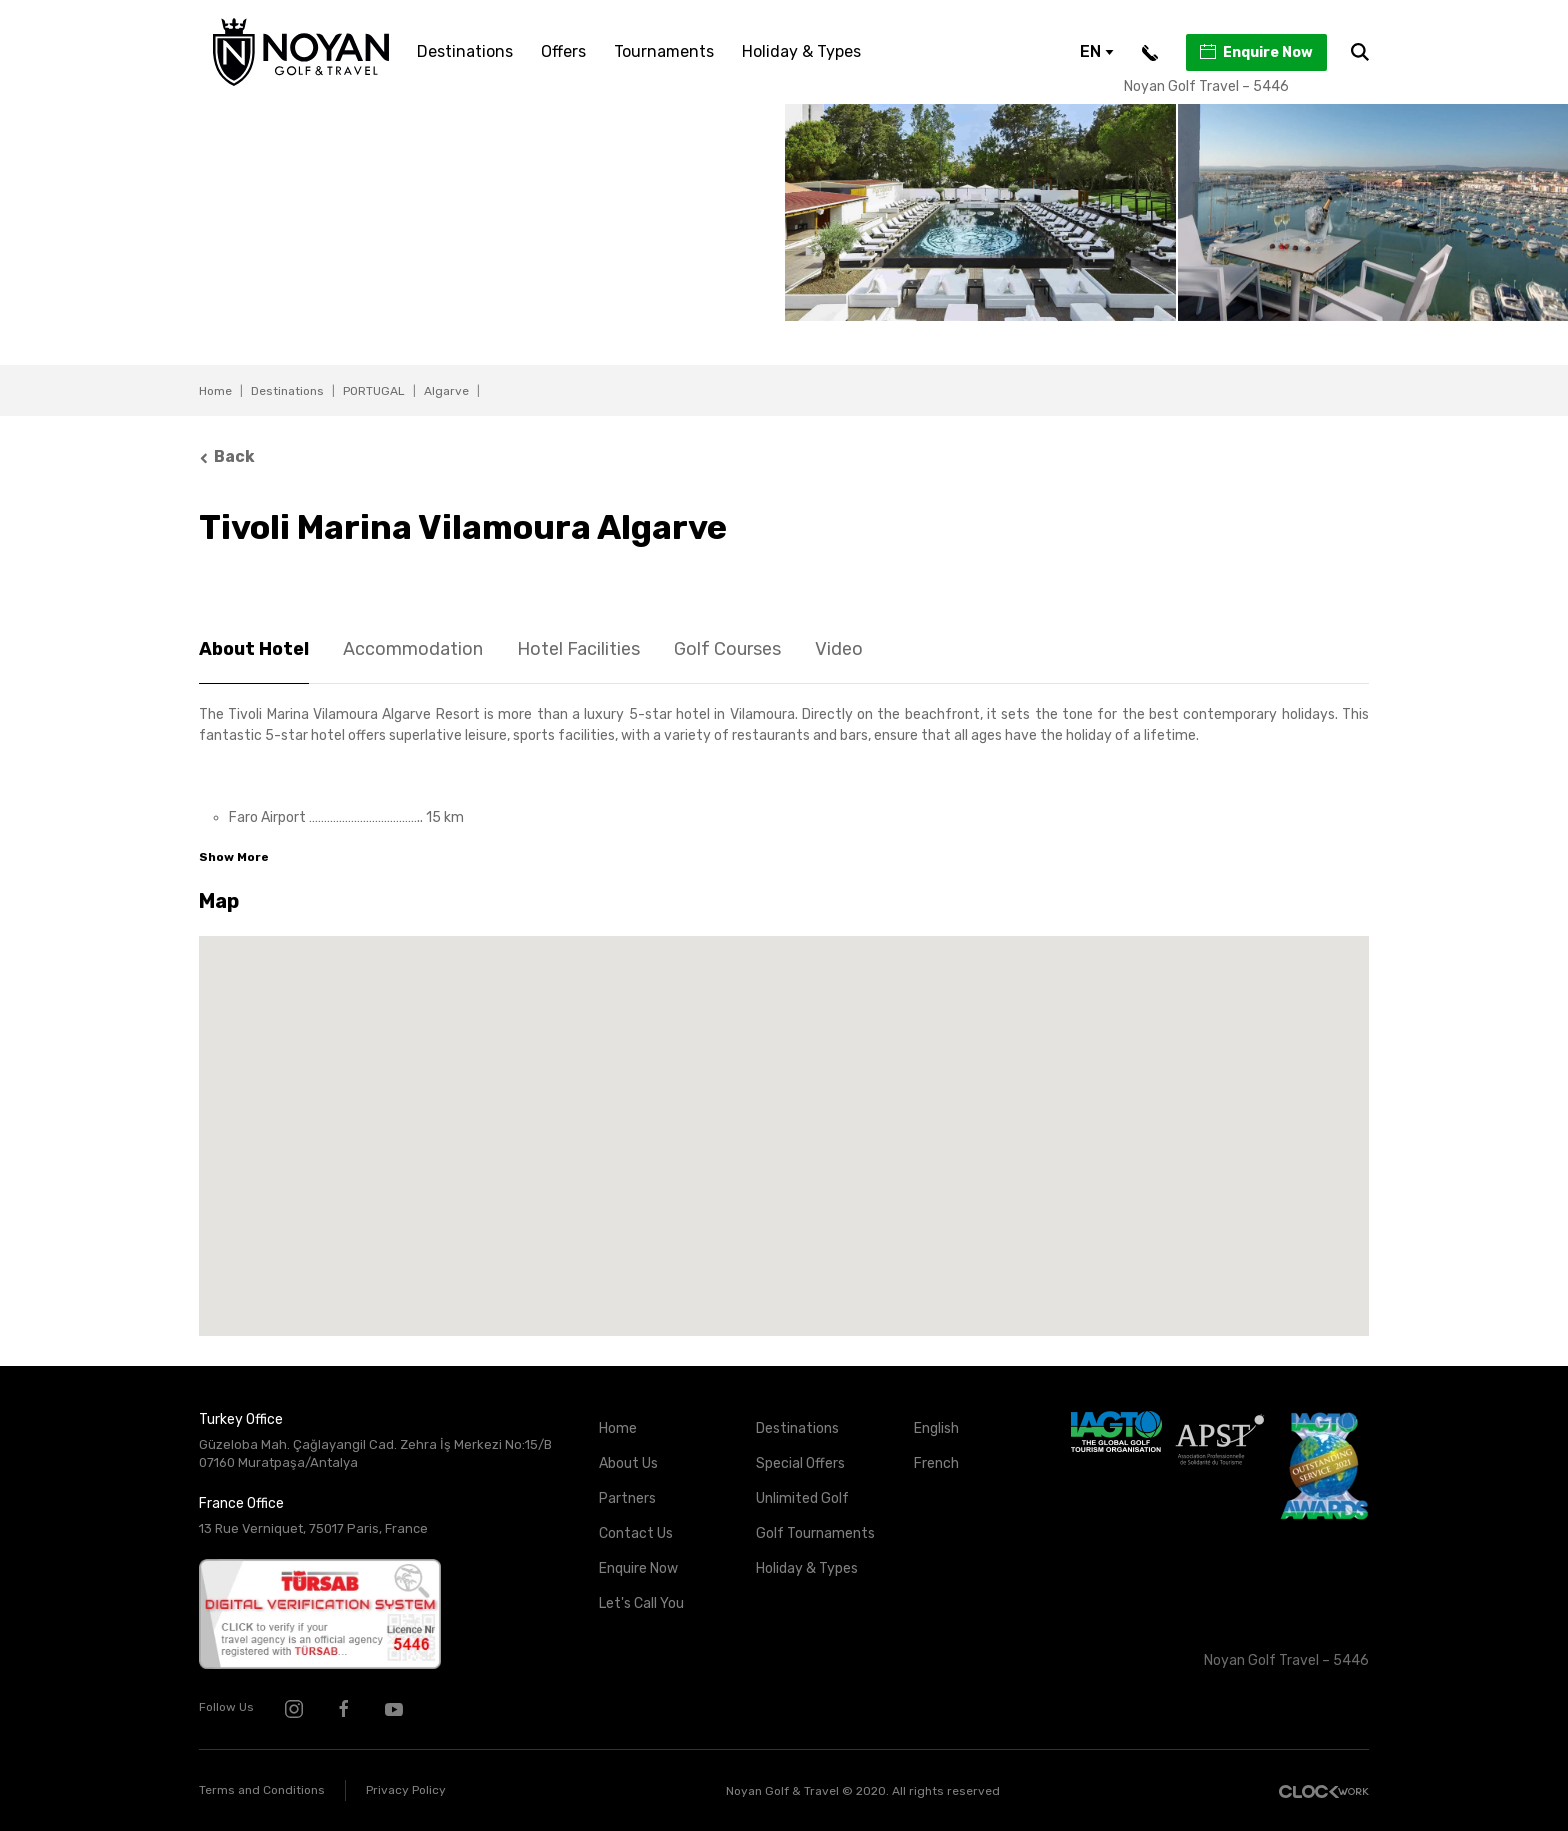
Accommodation (413, 649)
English (936, 1428)
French (936, 1463)
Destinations (465, 51)
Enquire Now (1255, 52)
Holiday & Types (801, 51)
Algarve (446, 391)
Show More (234, 857)
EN (1097, 51)
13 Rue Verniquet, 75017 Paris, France (313, 1528)
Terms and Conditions (262, 1790)
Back (227, 456)
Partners (627, 1498)
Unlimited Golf (802, 1498)
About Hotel (254, 649)
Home (215, 391)
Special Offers (800, 1463)
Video (839, 649)
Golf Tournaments (815, 1533)
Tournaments (664, 51)
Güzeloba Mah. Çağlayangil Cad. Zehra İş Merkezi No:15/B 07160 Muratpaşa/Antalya (375, 1454)
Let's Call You (641, 1603)
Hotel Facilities (578, 649)
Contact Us (636, 1533)
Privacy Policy (406, 1790)
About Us (628, 1463)
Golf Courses (727, 649)
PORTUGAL (374, 391)
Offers (563, 51)
